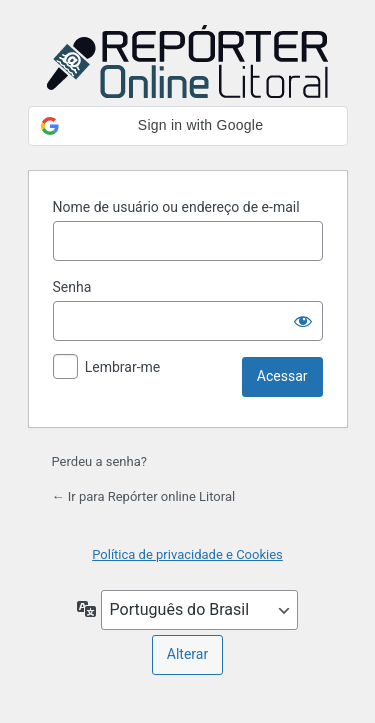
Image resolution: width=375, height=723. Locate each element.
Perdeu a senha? (99, 461)
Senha (72, 287)
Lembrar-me (123, 367)
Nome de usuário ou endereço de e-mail (176, 207)
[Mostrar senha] (303, 321)
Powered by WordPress (188, 62)
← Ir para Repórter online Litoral (144, 496)
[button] (188, 126)
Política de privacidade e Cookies (187, 554)
